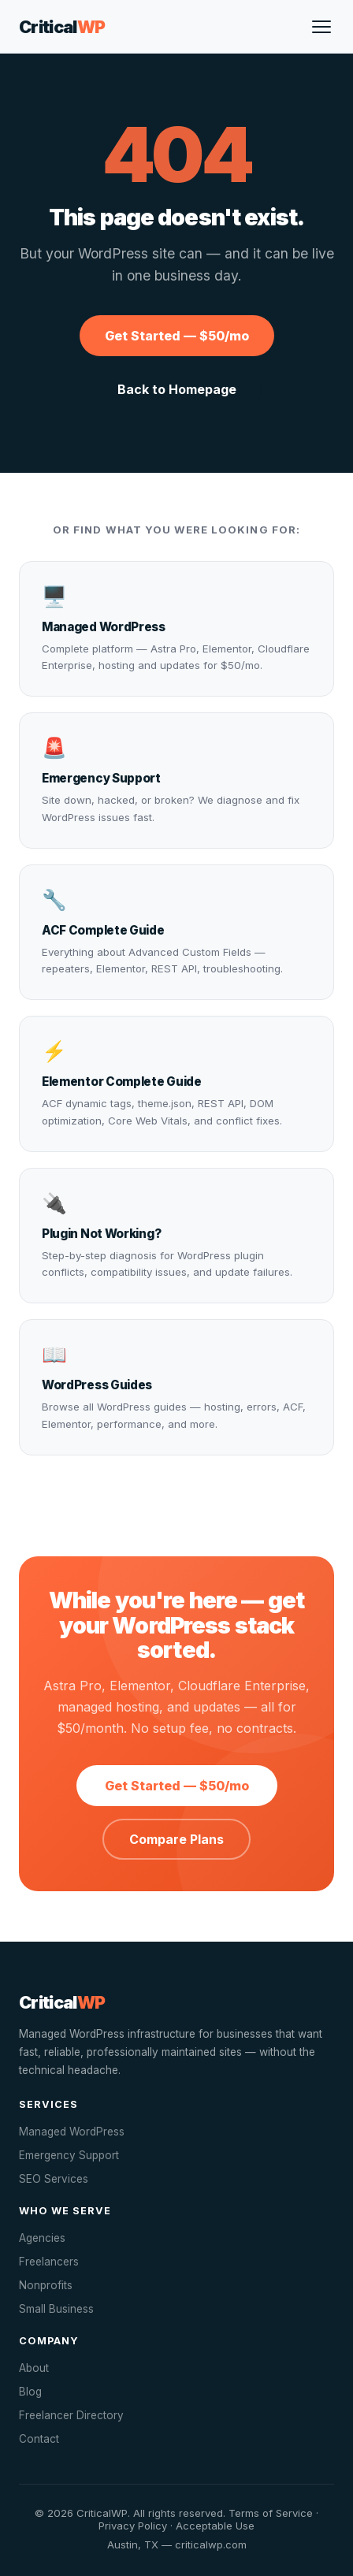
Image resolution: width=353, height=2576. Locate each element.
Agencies (42, 2238)
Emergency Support (69, 2155)
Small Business (56, 2309)
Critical (62, 27)
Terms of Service (271, 2513)
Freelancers (49, 2261)
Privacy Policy (132, 2525)
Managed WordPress (71, 2131)
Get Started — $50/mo (177, 336)
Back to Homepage (176, 389)
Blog (30, 2391)
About (34, 2368)
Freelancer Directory (71, 2415)
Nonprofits (45, 2285)
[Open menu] (321, 26)
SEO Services (53, 2179)
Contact (39, 2439)
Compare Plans (176, 1839)
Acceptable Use (215, 2525)
